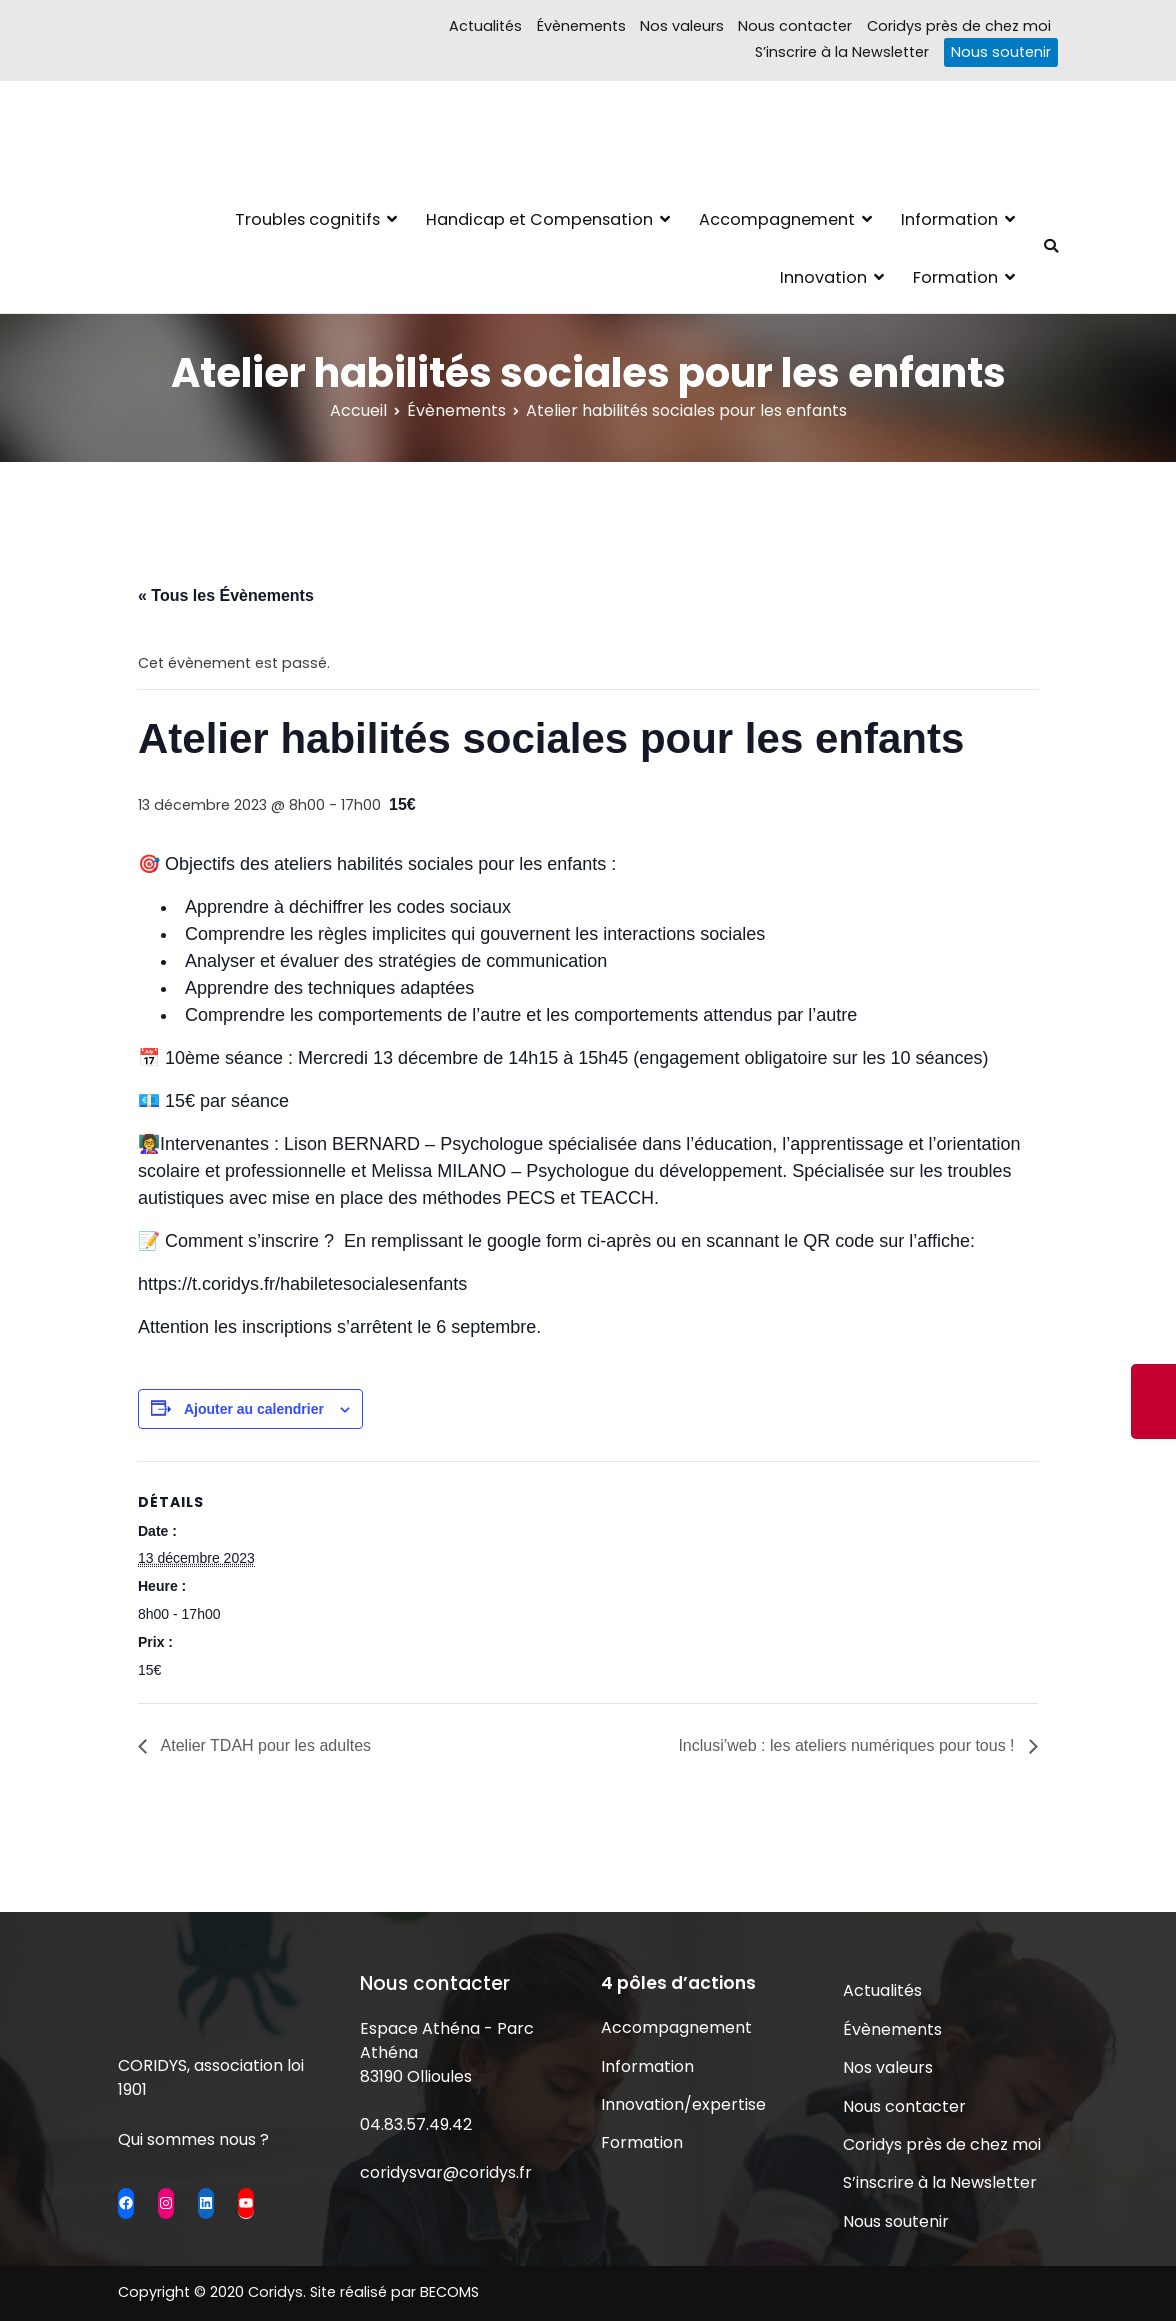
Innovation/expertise (683, 2104)
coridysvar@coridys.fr (446, 2172)
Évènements (581, 26)
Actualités (485, 26)
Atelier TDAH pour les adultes (264, 1745)
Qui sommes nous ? (193, 2139)
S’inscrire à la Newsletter (842, 52)
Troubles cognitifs (307, 219)
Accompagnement (777, 219)
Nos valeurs (682, 26)
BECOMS (449, 2292)
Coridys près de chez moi (959, 26)
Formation (955, 277)
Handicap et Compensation (539, 219)
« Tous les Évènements (226, 595)
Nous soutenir (1001, 52)
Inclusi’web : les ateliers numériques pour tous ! (848, 1745)
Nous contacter (795, 26)
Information (949, 219)
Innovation (823, 277)
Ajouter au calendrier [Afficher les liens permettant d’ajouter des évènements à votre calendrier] (254, 1409)
